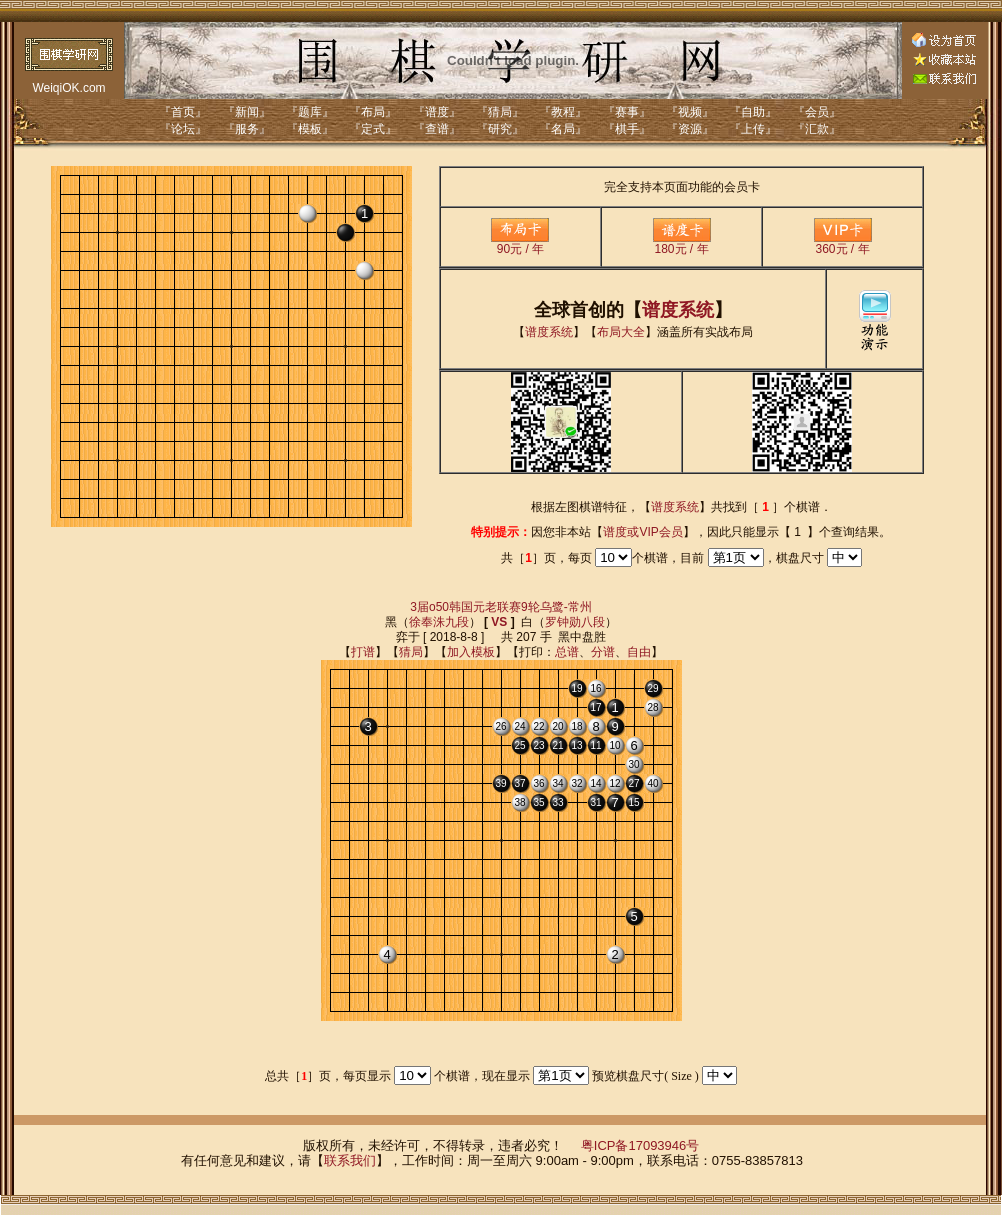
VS (499, 622)
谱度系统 (678, 310)
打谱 (363, 652)
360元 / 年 (843, 243)
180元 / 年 (682, 243)
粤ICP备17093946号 (640, 1145)
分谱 (603, 652)
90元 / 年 (520, 243)
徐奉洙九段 (439, 622)
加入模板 (471, 652)
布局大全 (621, 332)
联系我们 (350, 1160)
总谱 (567, 652)
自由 (639, 652)
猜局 (411, 652)
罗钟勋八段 (575, 622)
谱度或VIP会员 (642, 532)
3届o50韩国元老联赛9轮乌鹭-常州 (500, 607)
